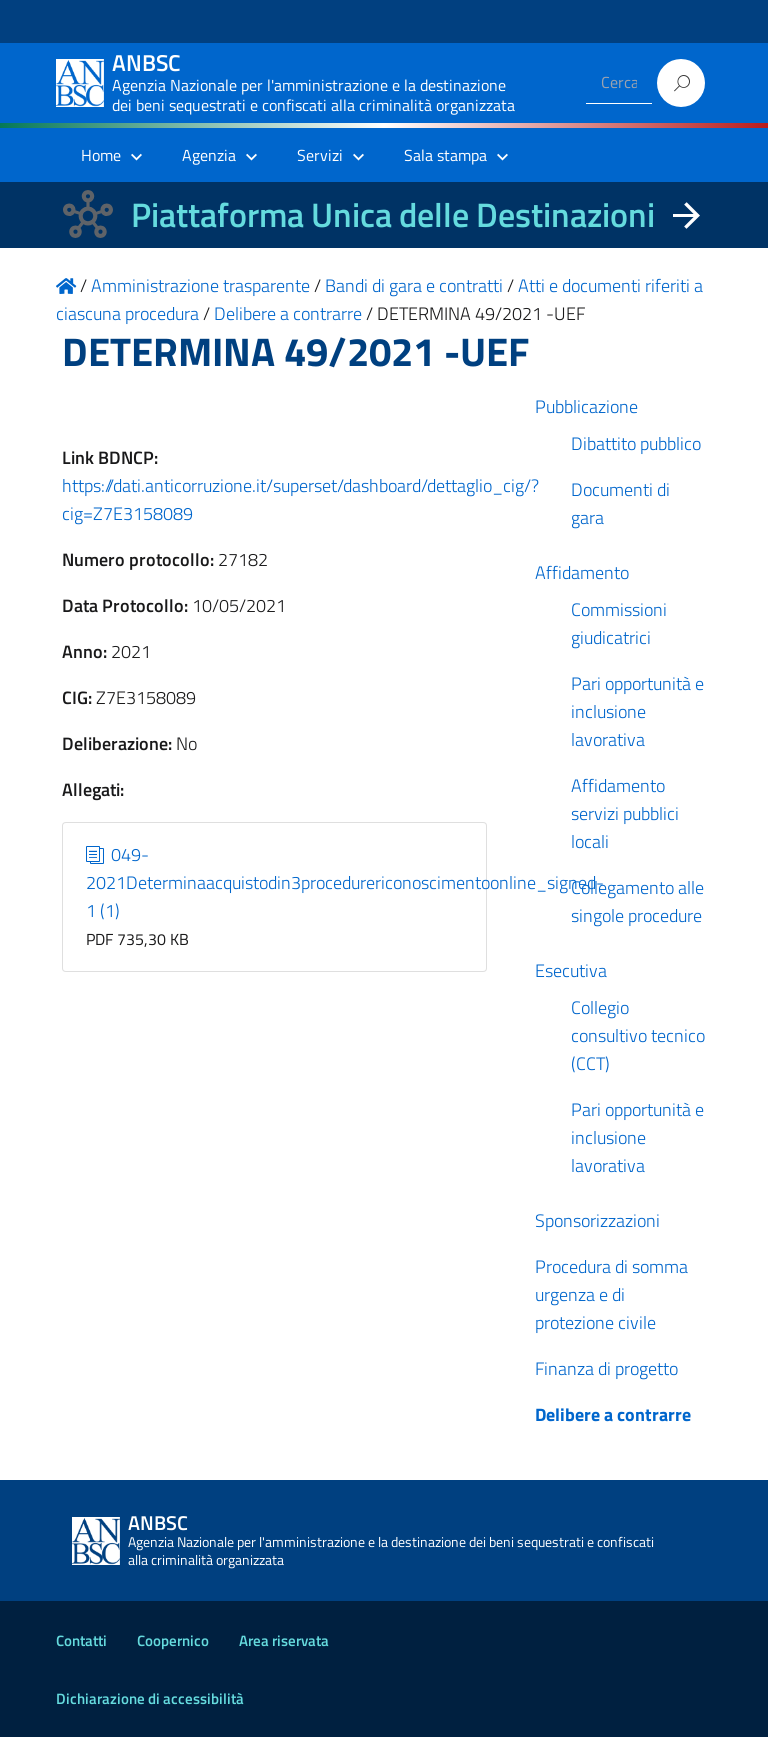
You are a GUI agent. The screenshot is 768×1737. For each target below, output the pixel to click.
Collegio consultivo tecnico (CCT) (638, 1035)
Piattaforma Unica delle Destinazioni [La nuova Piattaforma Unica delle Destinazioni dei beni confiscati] (393, 214)
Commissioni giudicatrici (619, 623)
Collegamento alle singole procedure (637, 901)
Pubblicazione (586, 406)
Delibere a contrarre (613, 1414)
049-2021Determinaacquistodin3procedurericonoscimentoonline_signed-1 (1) (345, 882)
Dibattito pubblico (636, 443)
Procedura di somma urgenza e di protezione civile (611, 1294)
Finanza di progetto (606, 1368)
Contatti (81, 1640)
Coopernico (173, 1640)
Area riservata (284, 1640)
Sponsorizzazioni (597, 1220)
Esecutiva (571, 970)
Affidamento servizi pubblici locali (625, 813)
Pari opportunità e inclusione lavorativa (637, 711)
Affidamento (582, 572)
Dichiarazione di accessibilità (150, 1698)
